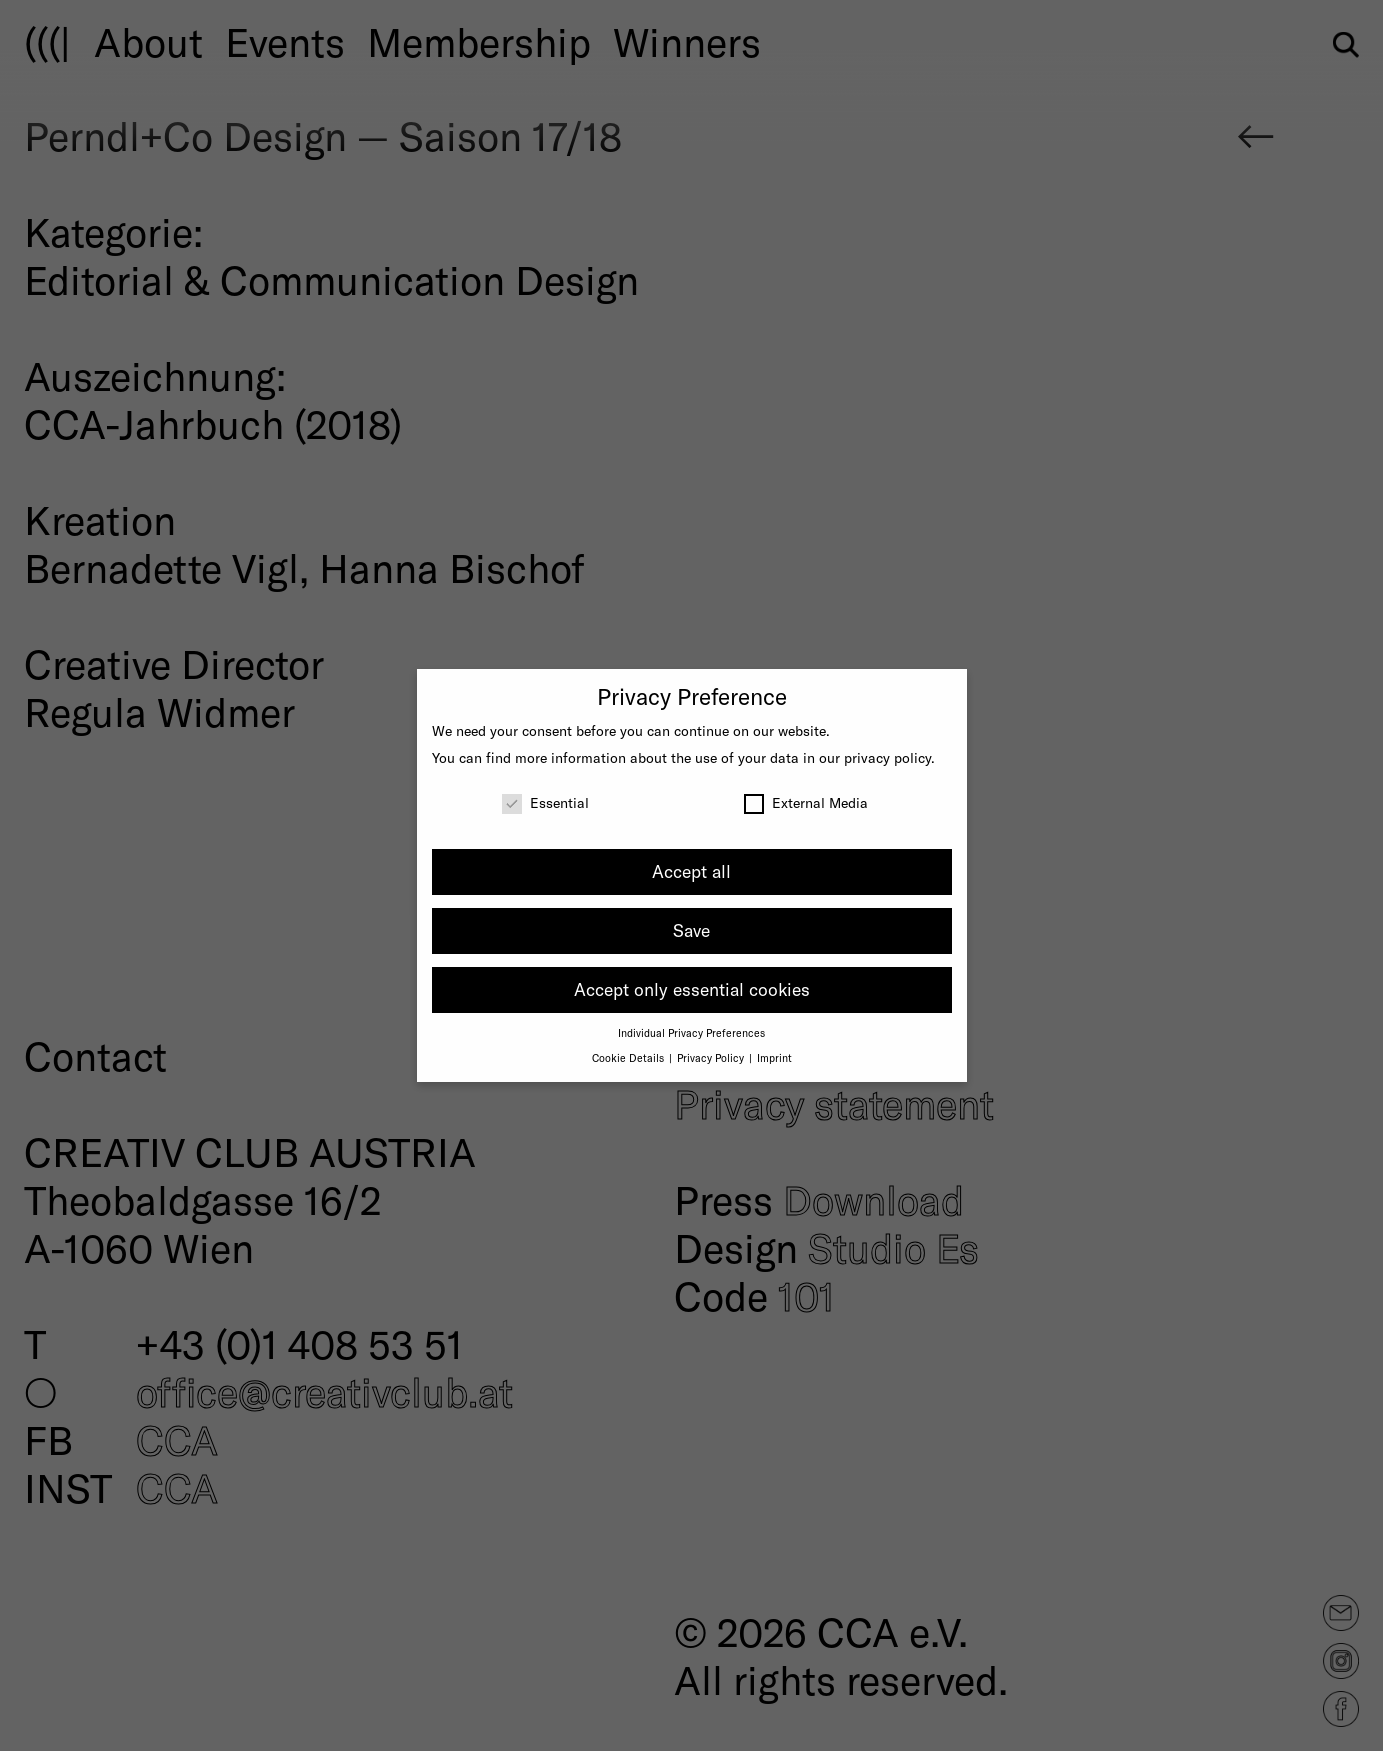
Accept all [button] (691, 871)
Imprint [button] (774, 1057)
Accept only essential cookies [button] (692, 989)
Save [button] (691, 930)
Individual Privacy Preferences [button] (691, 1032)
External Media (806, 802)
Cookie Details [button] (629, 1057)
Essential (545, 802)
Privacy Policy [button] (712, 1057)
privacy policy (887, 757)
